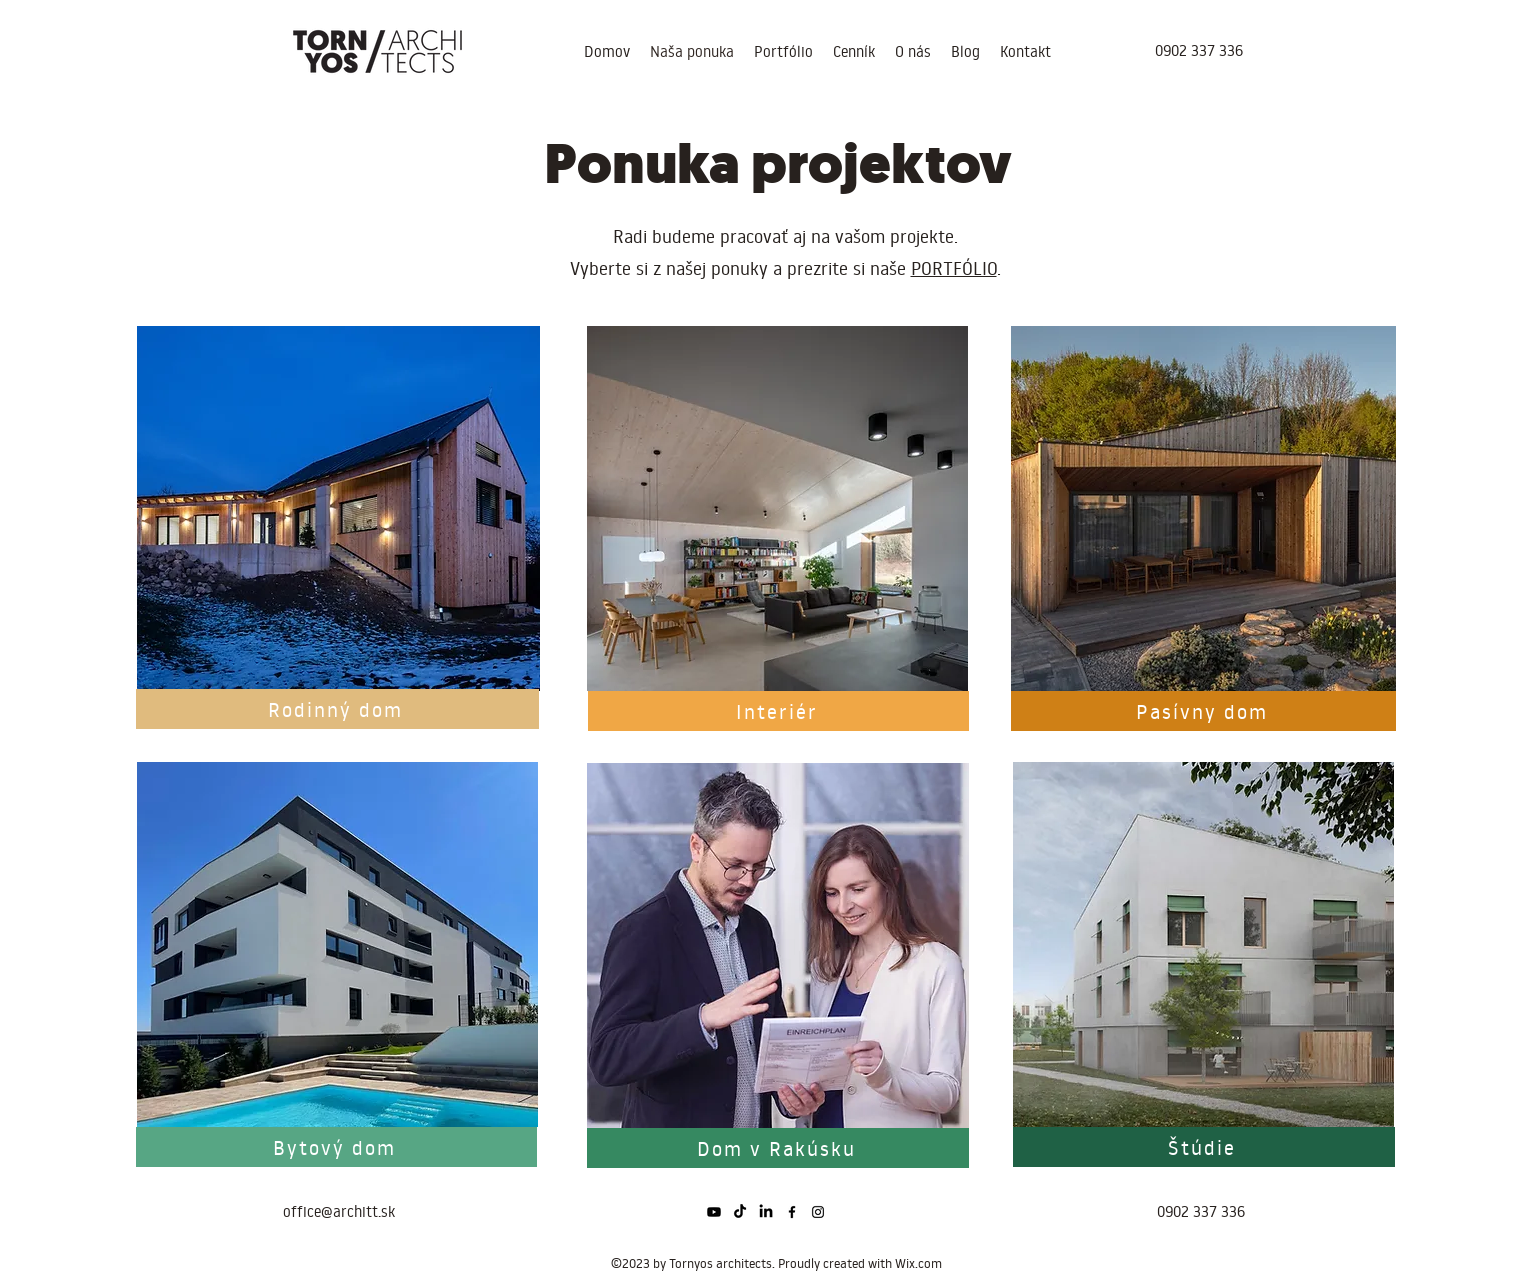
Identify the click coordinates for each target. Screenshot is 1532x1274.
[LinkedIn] (766, 1212)
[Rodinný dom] (337, 709)
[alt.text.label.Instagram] (818, 1212)
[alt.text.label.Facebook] (792, 1212)
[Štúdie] (1204, 1147)
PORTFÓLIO (954, 268)
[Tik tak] (740, 1212)
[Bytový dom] (336, 1147)
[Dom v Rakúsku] (778, 1148)
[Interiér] (778, 711)
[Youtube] (714, 1212)
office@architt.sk (339, 1211)
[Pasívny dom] (1203, 711)
